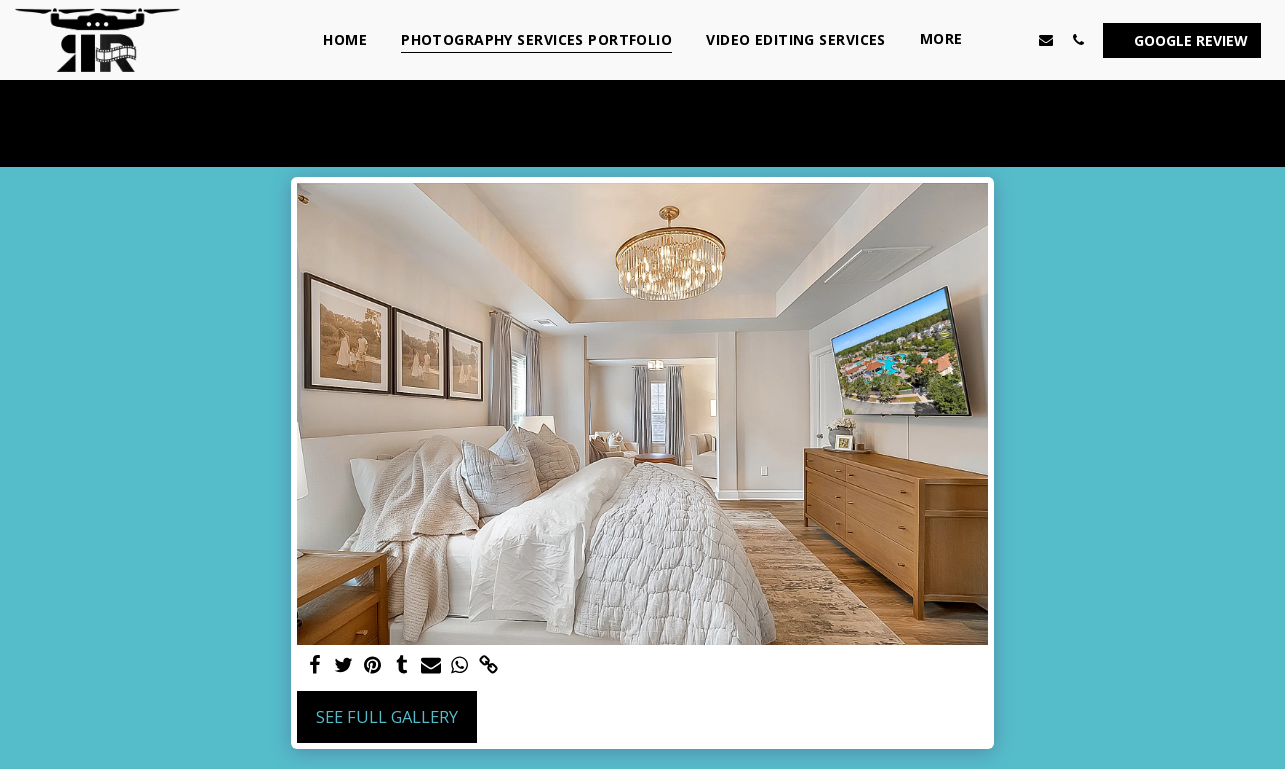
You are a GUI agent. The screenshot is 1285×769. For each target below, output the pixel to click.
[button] (1014, 39)
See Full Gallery (387, 716)
